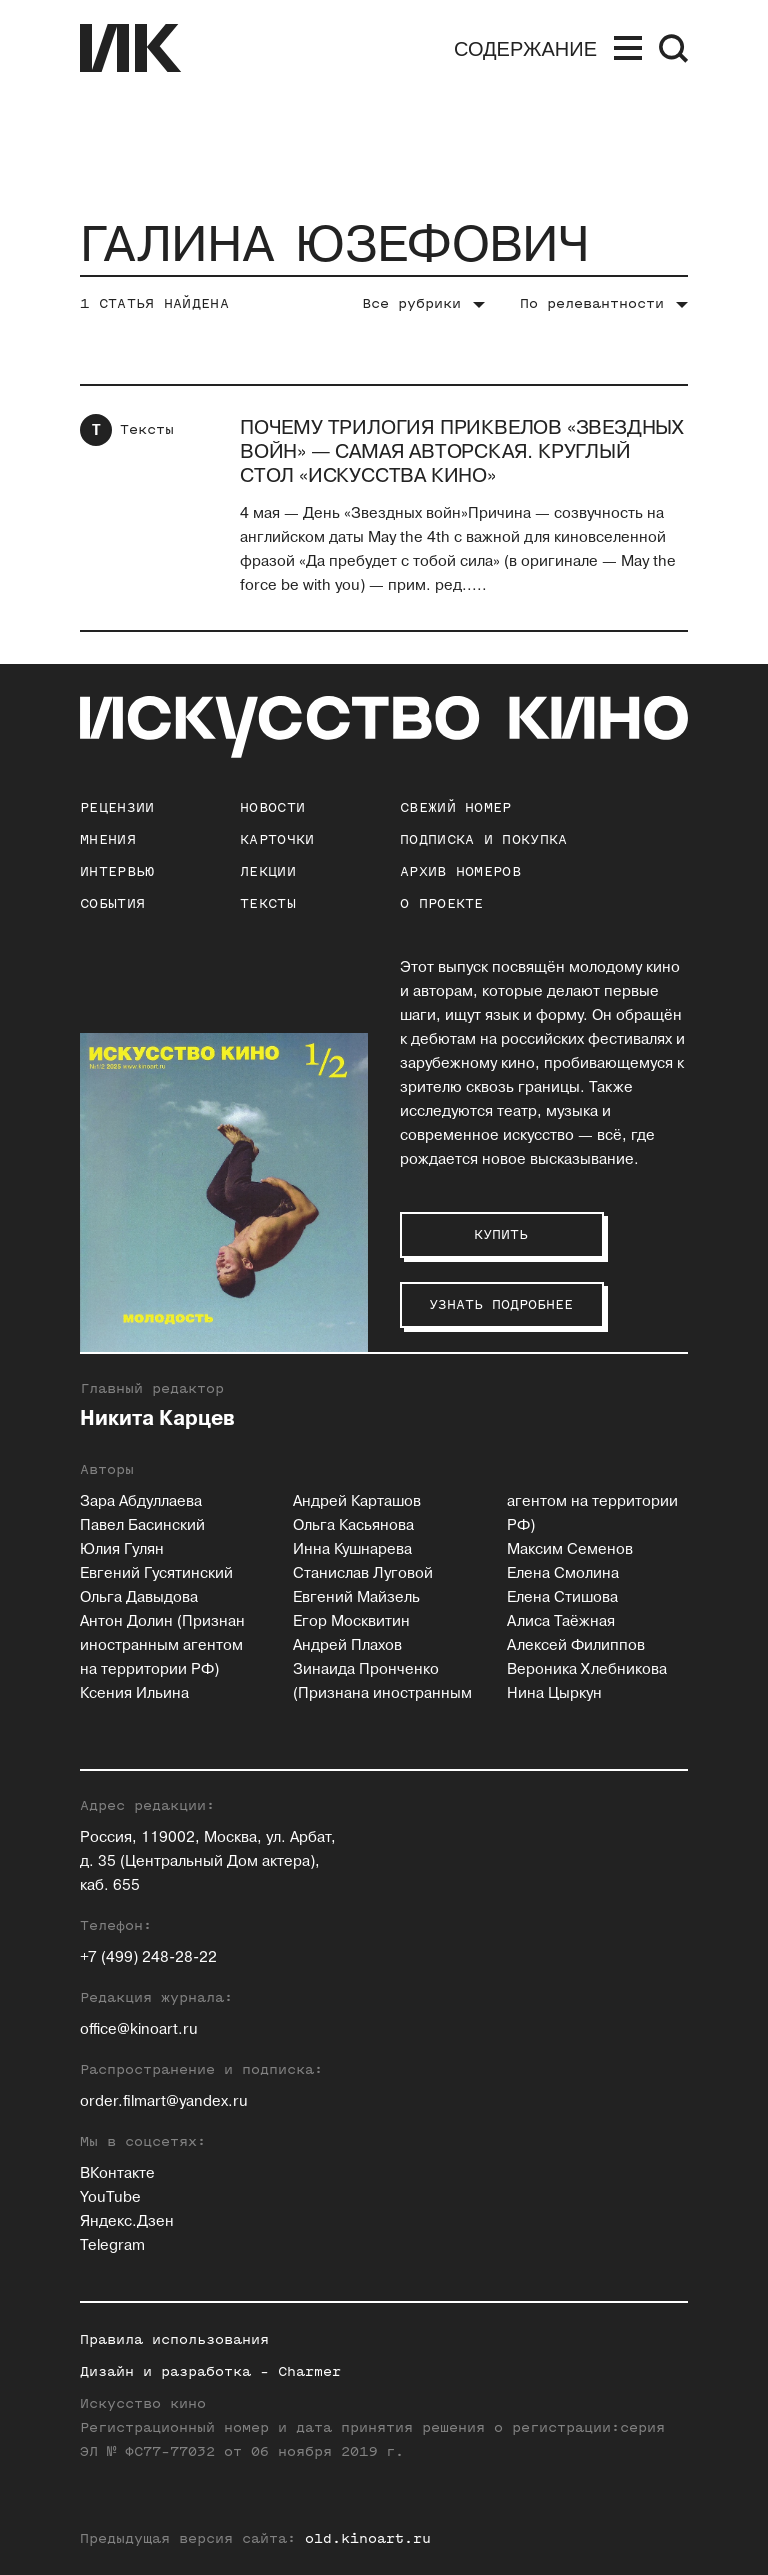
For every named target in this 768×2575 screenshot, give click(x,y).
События (112, 903)
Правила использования (174, 2339)
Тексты (147, 429)
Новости (272, 807)
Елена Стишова (562, 1597)
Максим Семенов (570, 1549)
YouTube (110, 2197)
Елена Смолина (563, 1573)
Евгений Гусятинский (156, 1573)
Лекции (268, 871)
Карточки (277, 839)
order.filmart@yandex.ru (164, 2101)
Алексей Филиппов (576, 1645)
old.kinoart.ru (368, 2538)
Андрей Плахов (347, 1645)
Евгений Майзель (356, 1597)
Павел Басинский (142, 1525)
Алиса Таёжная (561, 1621)
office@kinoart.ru (139, 2029)
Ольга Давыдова (139, 1597)
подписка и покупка (483, 839)
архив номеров (460, 871)
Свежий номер (456, 807)
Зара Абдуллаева (141, 1501)
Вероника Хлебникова (587, 1669)
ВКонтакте (117, 2173)
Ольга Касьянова (353, 1525)
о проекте (442, 903)
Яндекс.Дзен (127, 2221)
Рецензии (117, 807)
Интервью (117, 871)
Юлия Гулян (122, 1549)
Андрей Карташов (357, 1501)
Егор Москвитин (351, 1621)
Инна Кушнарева (352, 1549)
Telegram (112, 2245)
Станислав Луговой (363, 1573)
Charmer (309, 2371)
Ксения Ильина (134, 1693)
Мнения (108, 839)
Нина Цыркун (554, 1693)
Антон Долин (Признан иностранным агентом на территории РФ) (162, 1645)
